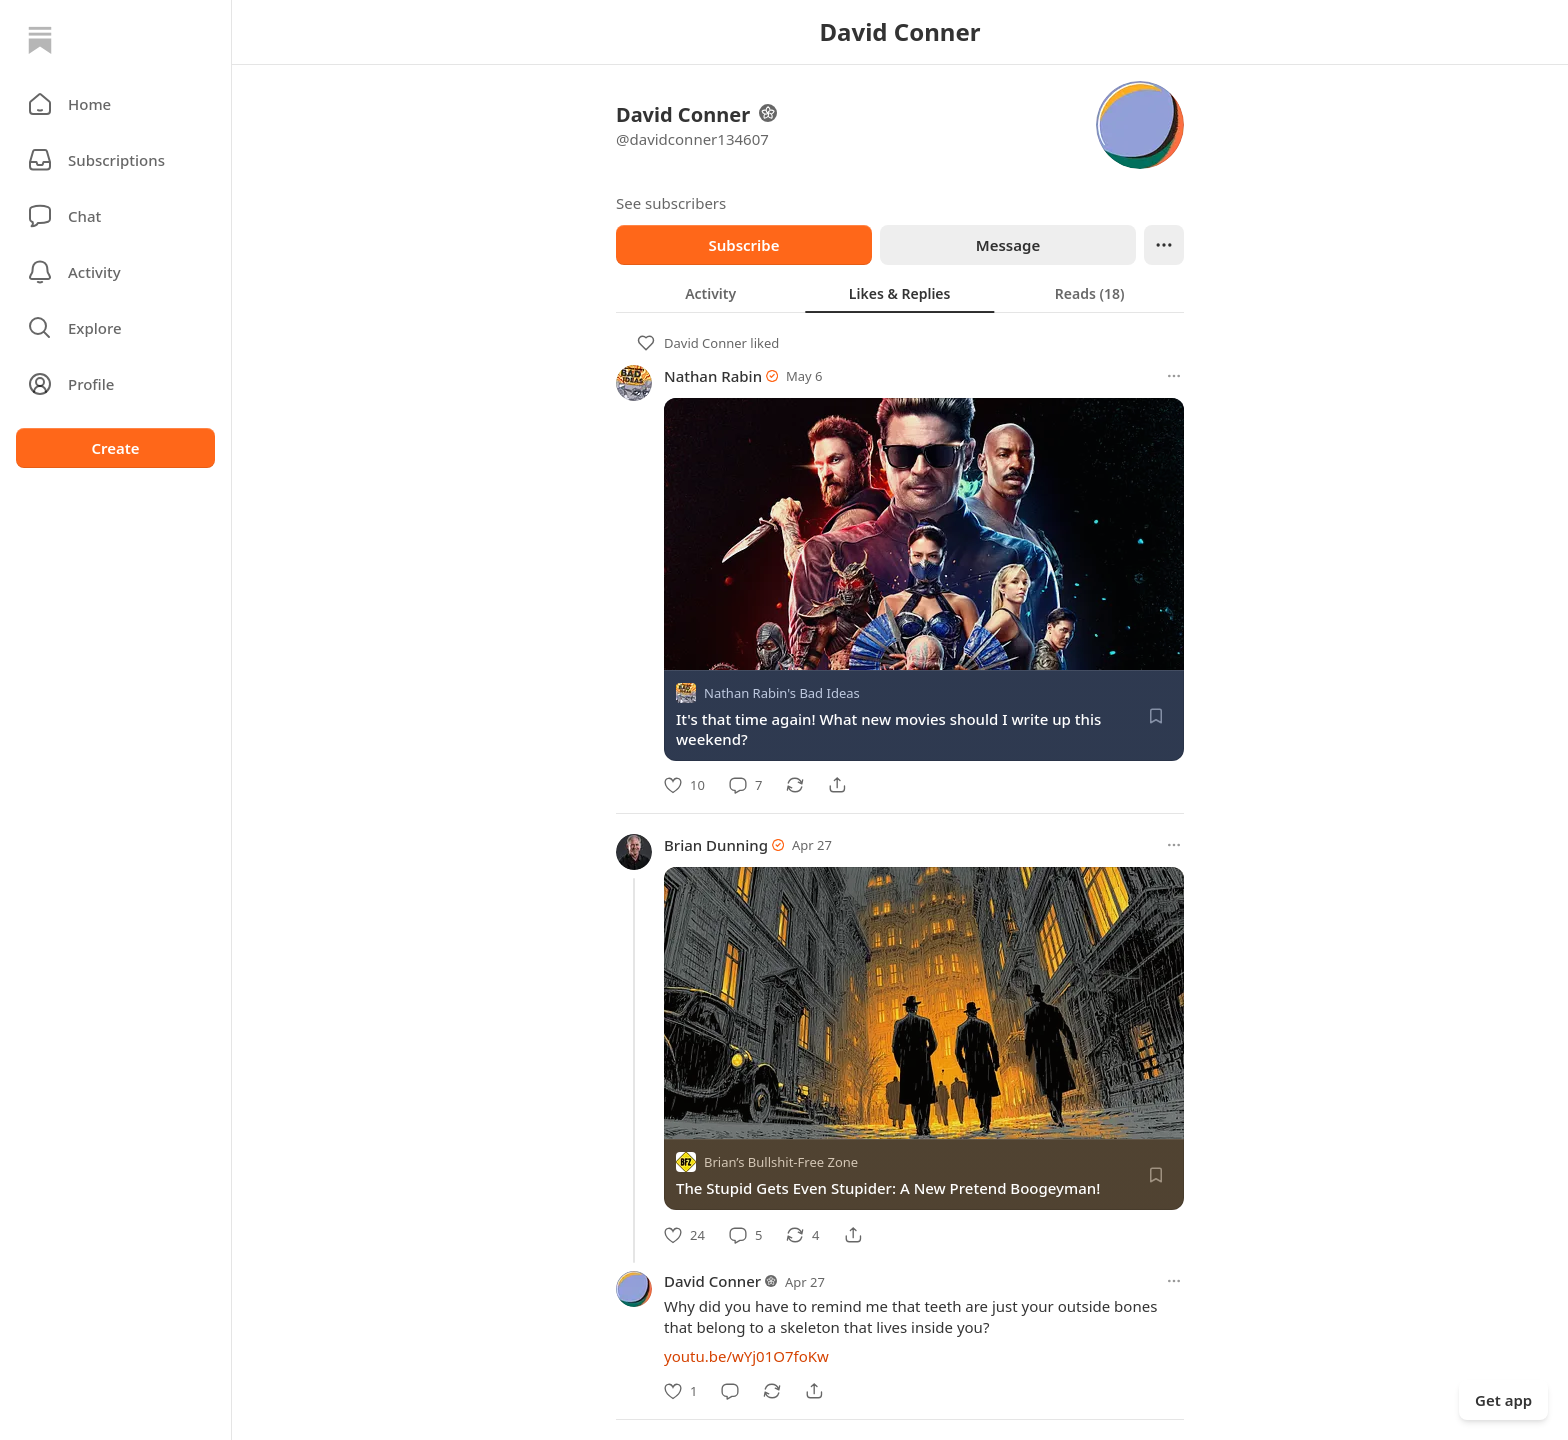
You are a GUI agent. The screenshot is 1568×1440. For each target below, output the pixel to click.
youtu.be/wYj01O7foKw (746, 1356)
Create (115, 448)
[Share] (837, 785)
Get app (1503, 1400)
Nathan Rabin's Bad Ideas (782, 693)
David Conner (705, 343)
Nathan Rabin (713, 376)
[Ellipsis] (1164, 245)
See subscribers (671, 203)
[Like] (684, 785)
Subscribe (743, 245)
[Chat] (115, 216)
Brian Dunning (716, 845)
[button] (115, 104)
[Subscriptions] (115, 160)
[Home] (40, 40)
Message (1008, 245)
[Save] (1156, 716)
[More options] (1174, 376)
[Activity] (115, 272)
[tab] (710, 293)
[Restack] (795, 785)
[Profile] (115, 384)
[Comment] (745, 785)
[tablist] (900, 293)
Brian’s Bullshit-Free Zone (781, 1163)
